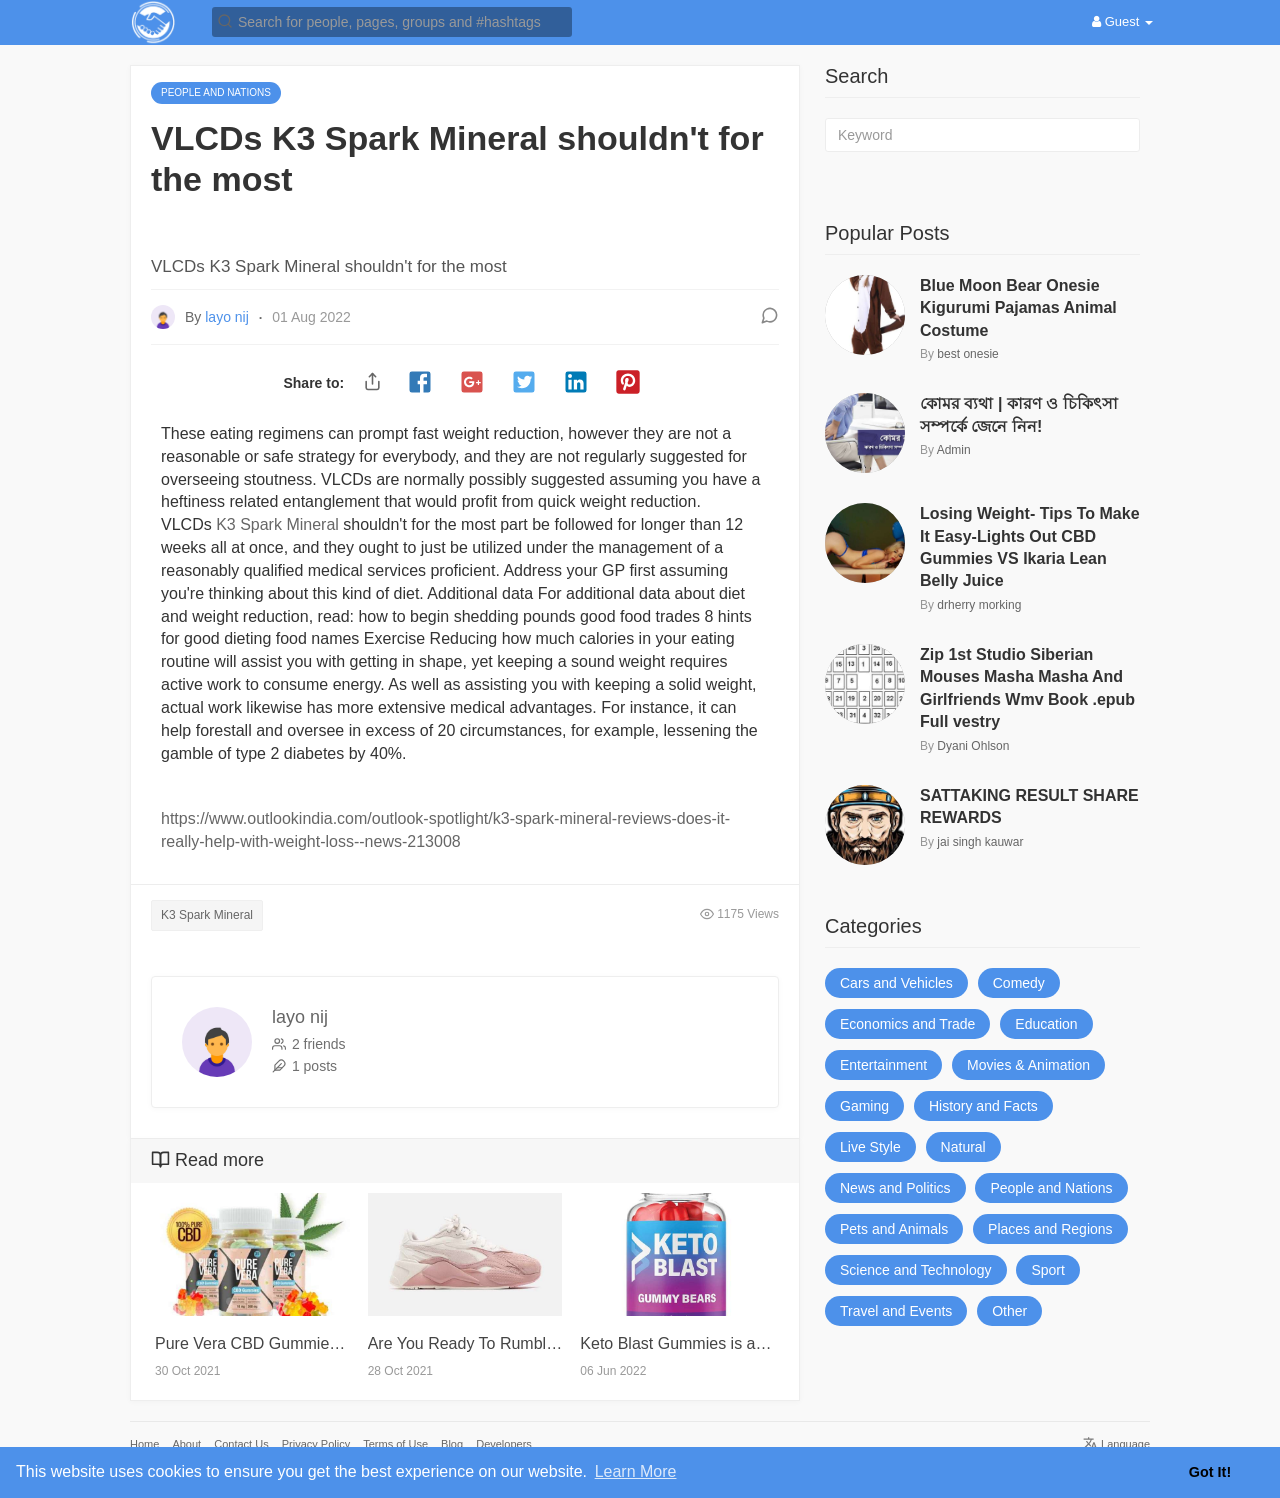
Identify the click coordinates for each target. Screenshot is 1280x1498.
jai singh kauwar (980, 842)
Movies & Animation (1028, 1065)
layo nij (228, 317)
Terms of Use (395, 1444)
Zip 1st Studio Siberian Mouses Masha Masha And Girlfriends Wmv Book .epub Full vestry (1027, 688)
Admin (954, 450)
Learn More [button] (636, 1471)
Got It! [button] (1210, 1472)
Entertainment (883, 1065)
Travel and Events (896, 1311)
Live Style (870, 1147)
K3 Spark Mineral (277, 524)
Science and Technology (916, 1270)
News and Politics (895, 1188)
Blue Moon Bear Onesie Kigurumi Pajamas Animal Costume (1018, 308)
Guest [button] (1122, 21)
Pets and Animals (894, 1229)
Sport (1047, 1270)
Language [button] (1116, 1444)
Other (1009, 1311)
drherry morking (979, 605)
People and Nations (1051, 1188)
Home (144, 1444)
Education (1046, 1024)
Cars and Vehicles (896, 983)
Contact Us (241, 1444)
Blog (452, 1444)
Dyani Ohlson (973, 746)
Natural (963, 1147)
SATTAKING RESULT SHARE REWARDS (1029, 806)
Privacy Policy (316, 1444)
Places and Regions (1050, 1229)
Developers (504, 1444)
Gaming (864, 1106)
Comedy (1019, 983)
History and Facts (983, 1106)
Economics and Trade (907, 1024)
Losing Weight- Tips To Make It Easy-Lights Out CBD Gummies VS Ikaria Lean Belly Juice (1030, 547)
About (186, 1444)
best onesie (967, 354)
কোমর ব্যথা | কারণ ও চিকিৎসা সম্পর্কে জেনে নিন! (1019, 414)
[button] (392, 20)
